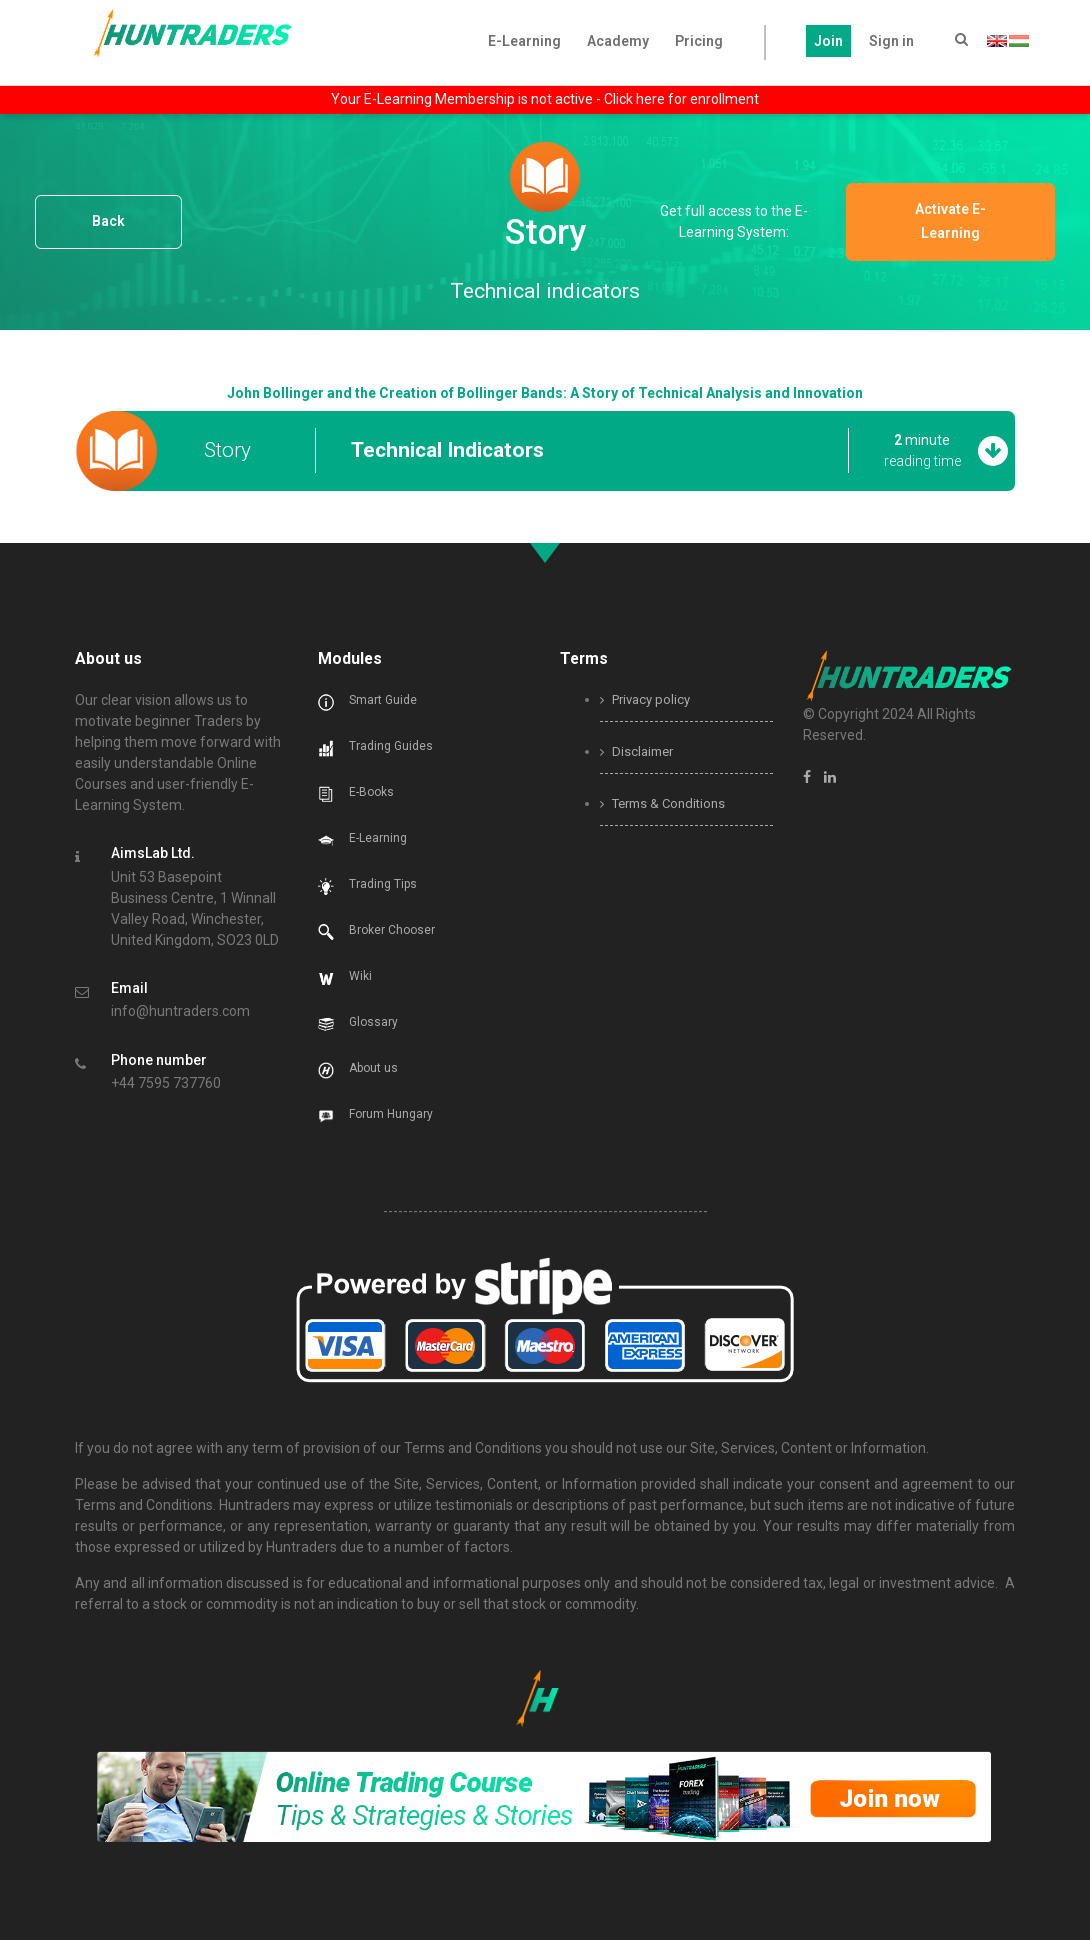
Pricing (699, 41)
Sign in (891, 41)
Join (828, 41)
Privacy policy (645, 699)
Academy (618, 41)
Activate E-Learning (962, 221)
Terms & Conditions (662, 803)
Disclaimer (636, 751)
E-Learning (524, 41)
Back (108, 221)
